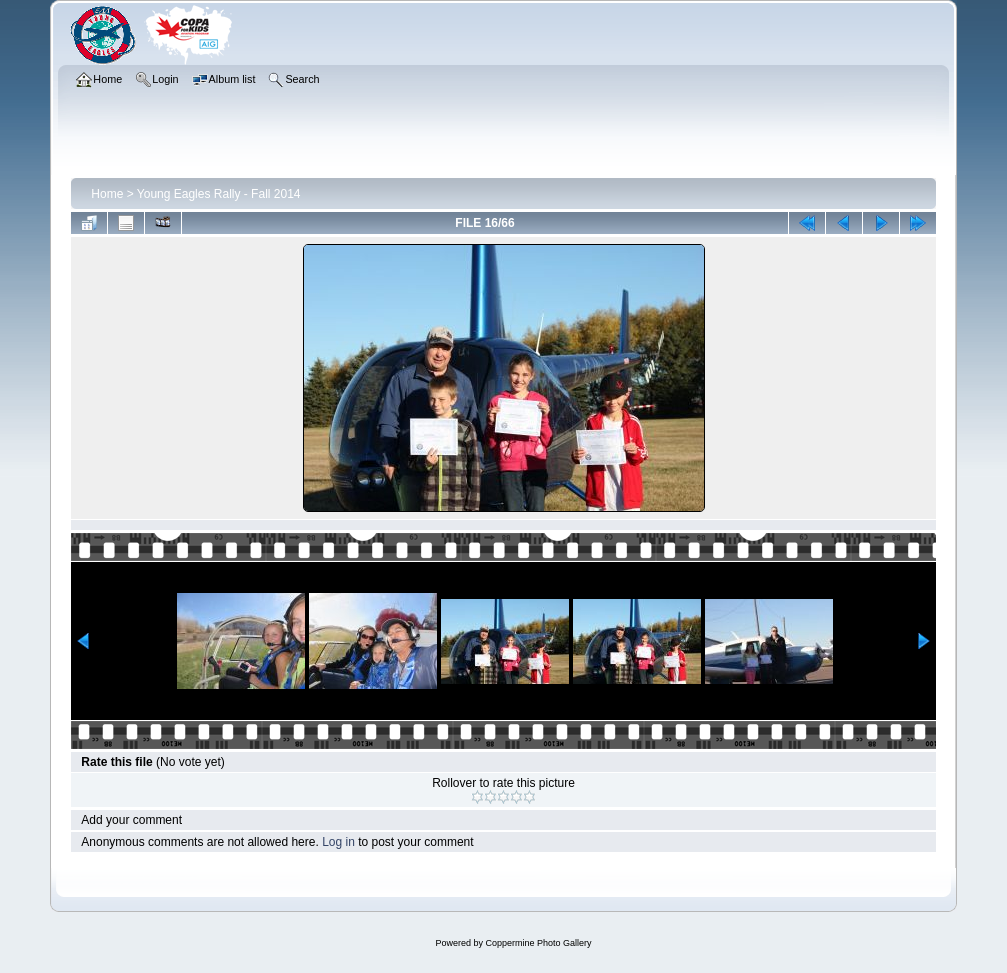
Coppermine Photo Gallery (538, 943)
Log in (338, 842)
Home (107, 194)
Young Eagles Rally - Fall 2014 (219, 194)
